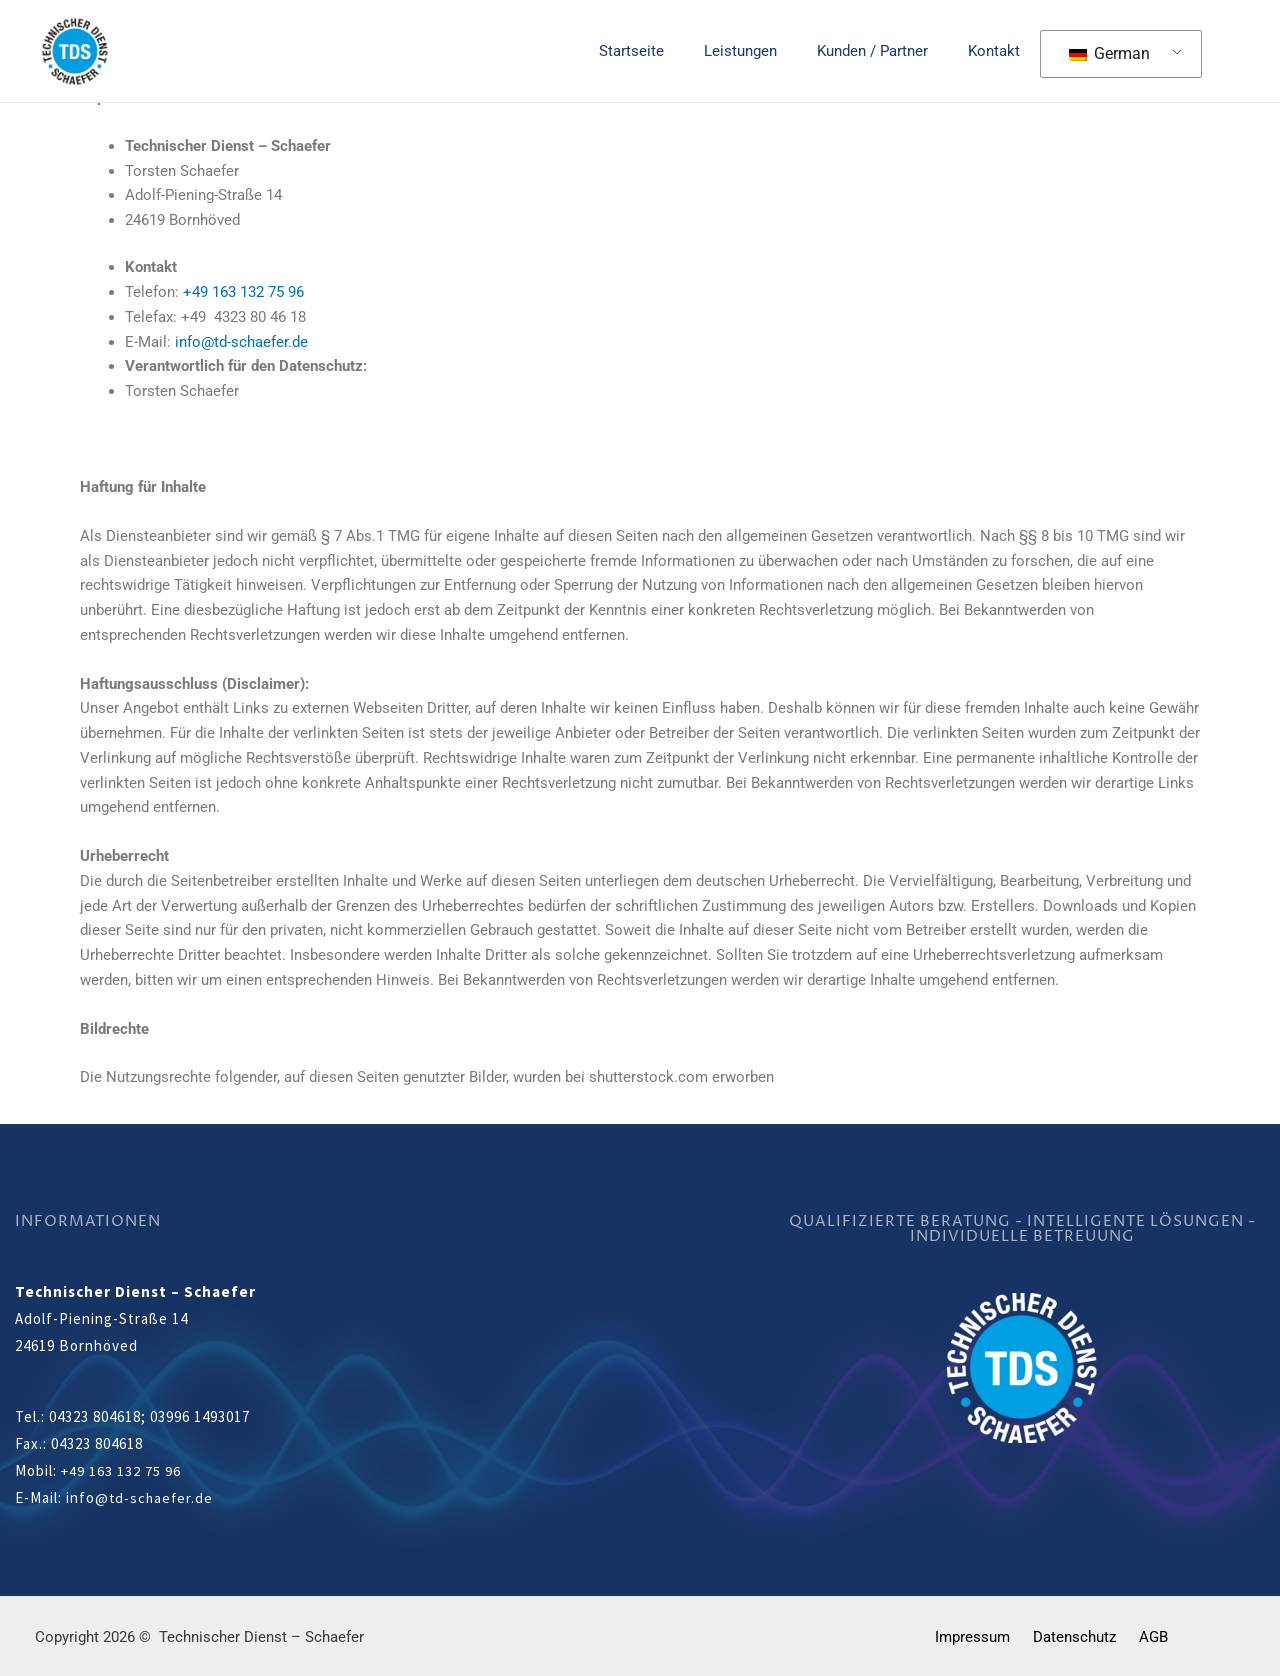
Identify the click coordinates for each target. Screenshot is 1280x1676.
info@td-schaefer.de (241, 342)
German (1109, 53)
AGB (1145, 1636)
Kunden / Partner (887, 51)
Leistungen (765, 51)
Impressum (980, 1636)
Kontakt (999, 51)
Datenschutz (1074, 1636)
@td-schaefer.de (155, 1497)
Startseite (666, 51)
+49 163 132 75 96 (243, 292)
